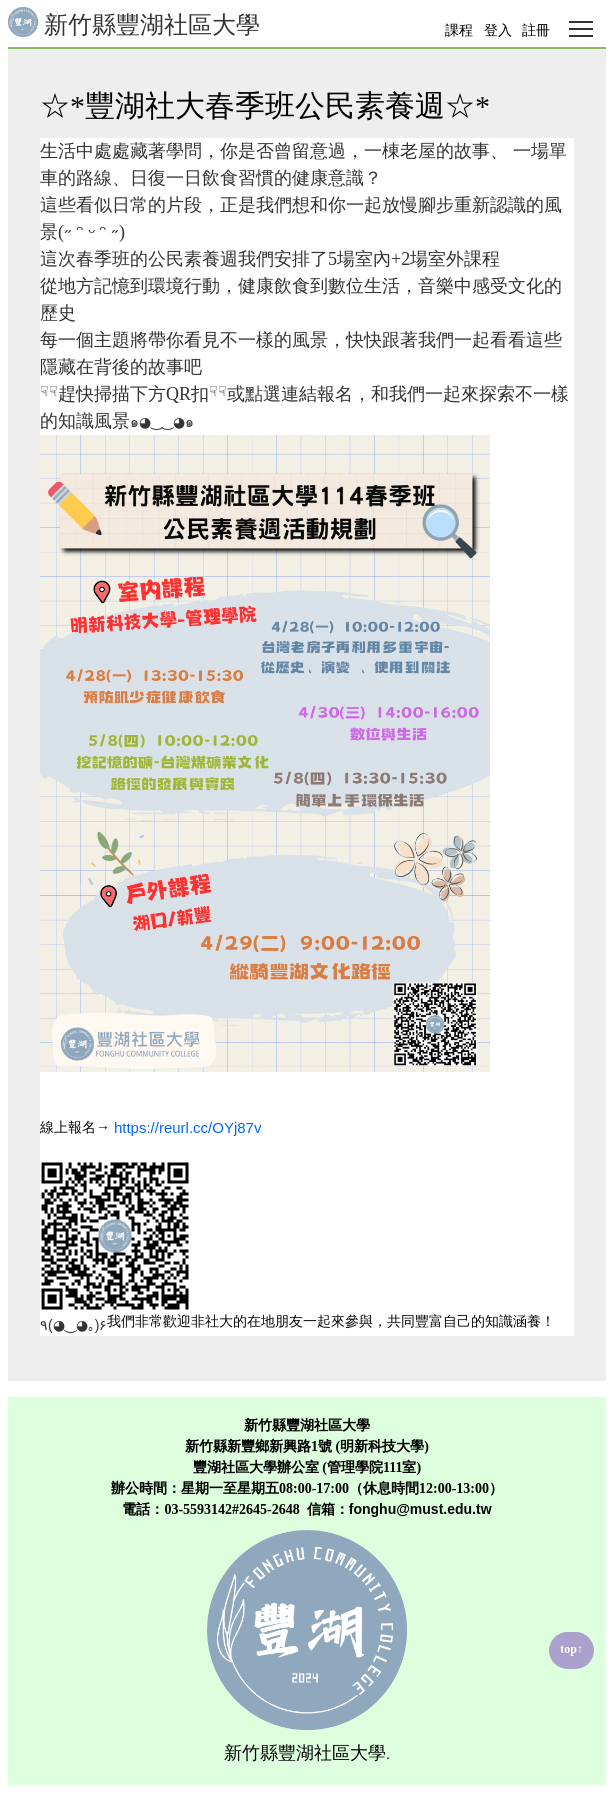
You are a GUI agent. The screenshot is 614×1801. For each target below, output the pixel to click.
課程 (459, 30)
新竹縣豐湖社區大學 (134, 22)
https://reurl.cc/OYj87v (188, 1127)
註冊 (536, 30)
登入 (498, 30)
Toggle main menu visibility (582, 23)
